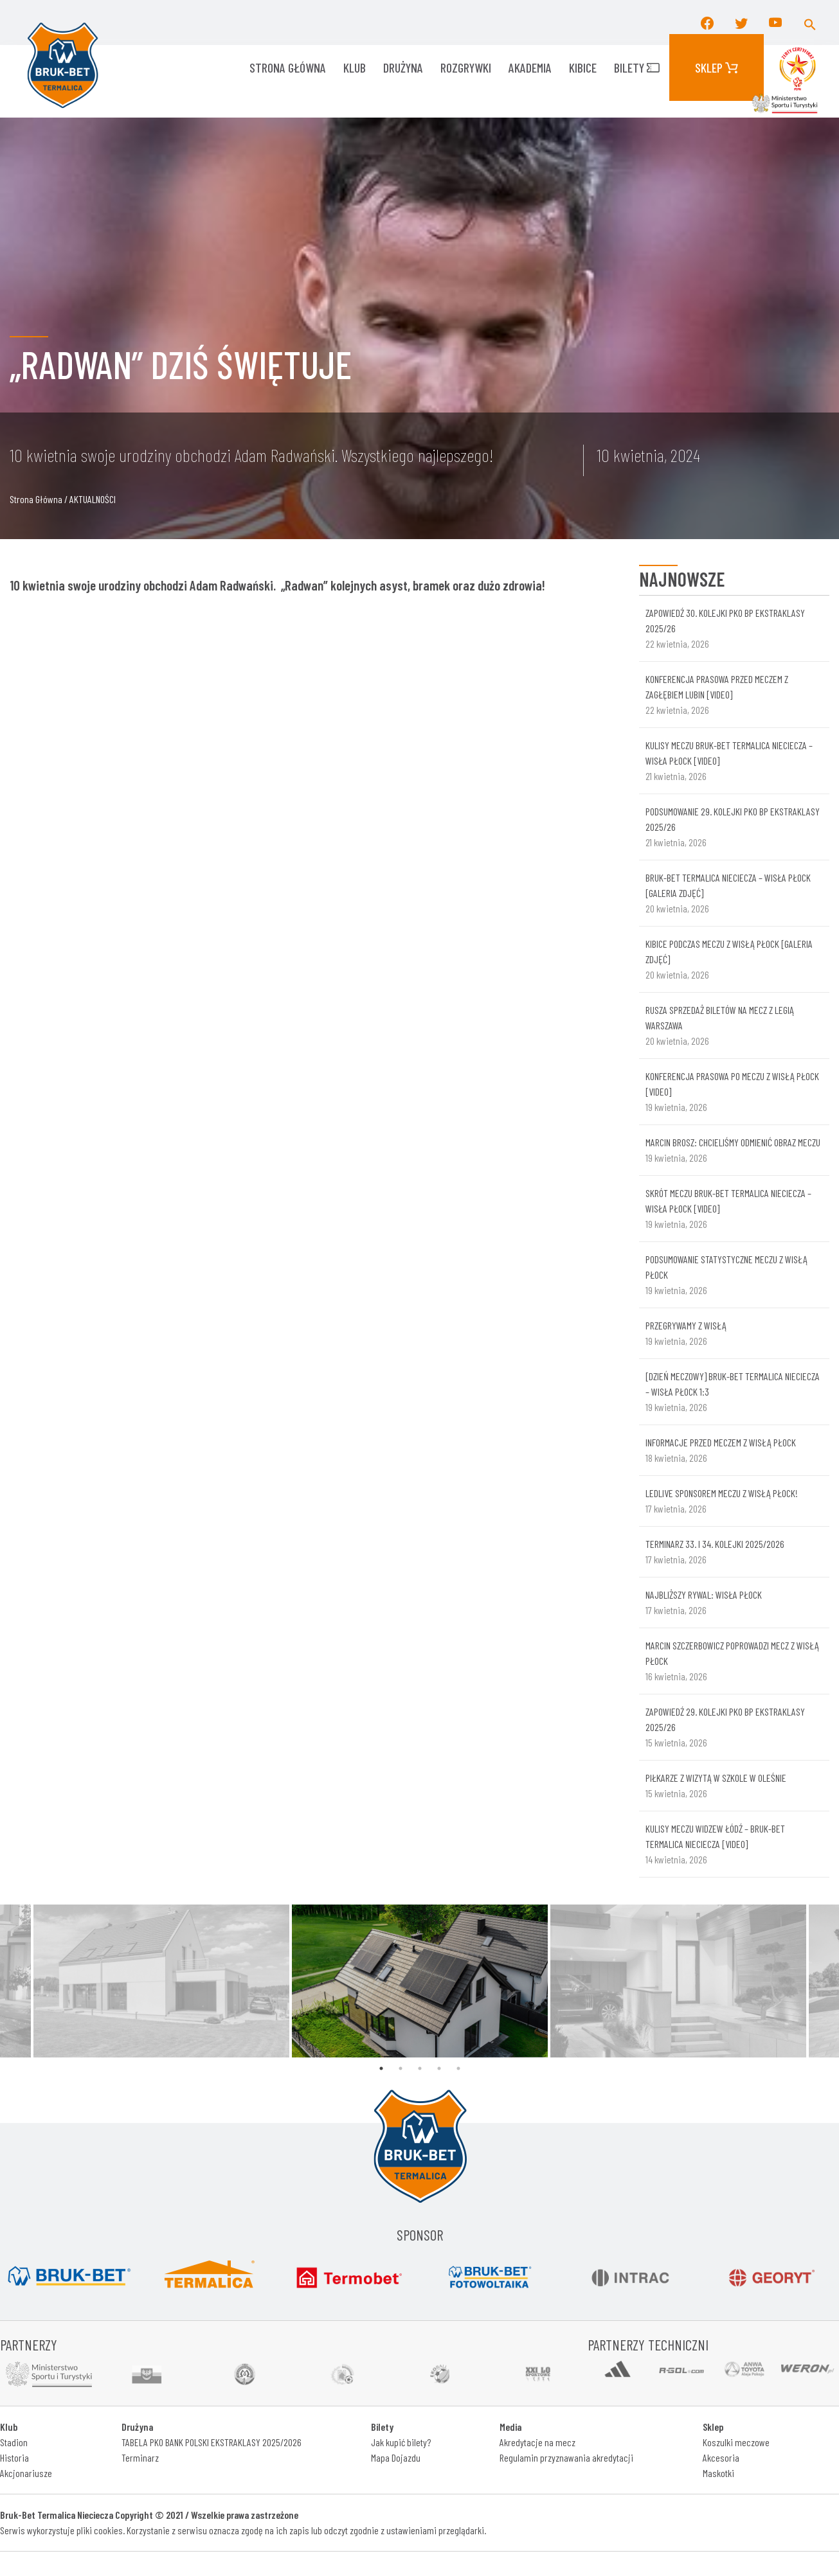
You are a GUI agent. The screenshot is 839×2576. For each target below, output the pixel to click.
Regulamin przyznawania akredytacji (566, 2457)
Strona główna (287, 67)
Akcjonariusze (26, 2473)
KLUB (354, 67)
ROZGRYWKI (465, 67)
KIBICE (583, 67)
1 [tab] (381, 2068)
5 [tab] (458, 2068)
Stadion (14, 2442)
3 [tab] (419, 2068)
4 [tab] (439, 2068)
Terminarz (140, 2457)
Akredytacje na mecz (537, 2442)
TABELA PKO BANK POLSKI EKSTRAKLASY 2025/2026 (212, 2442)
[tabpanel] (420, 1981)
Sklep (716, 67)
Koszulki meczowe (736, 2442)
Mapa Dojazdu (395, 2457)
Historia (14, 2457)
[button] (810, 22)
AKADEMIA (530, 67)
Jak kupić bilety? (401, 2442)
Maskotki (718, 2473)
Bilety (637, 67)
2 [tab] (400, 2068)
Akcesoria (721, 2457)
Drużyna (403, 67)
